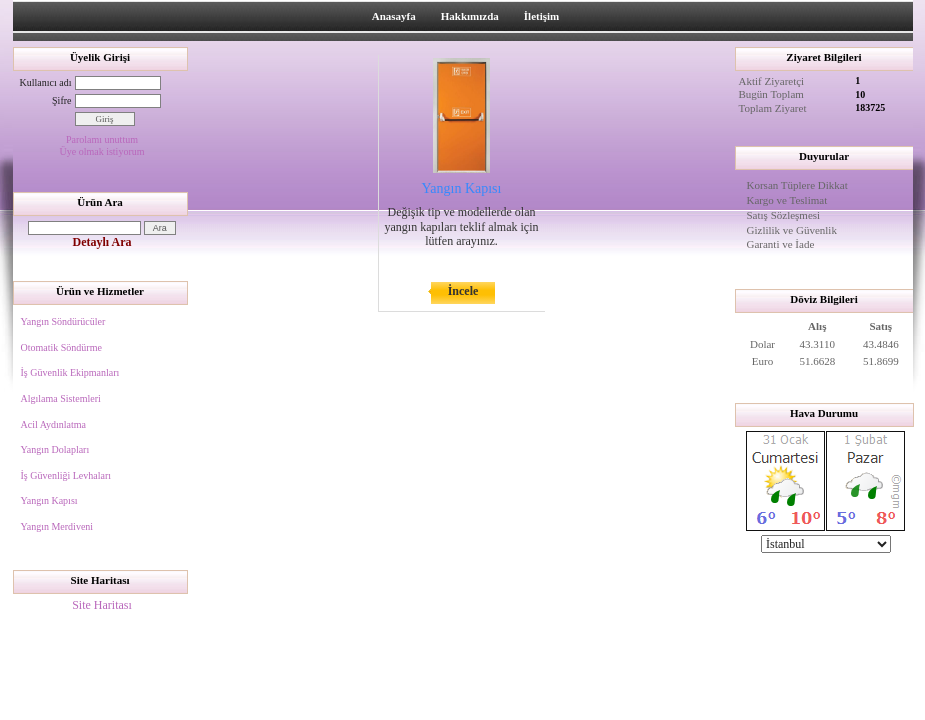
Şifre (61, 100)
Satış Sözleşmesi (784, 215)
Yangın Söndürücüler (63, 321)
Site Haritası (102, 605)
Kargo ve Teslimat (787, 200)
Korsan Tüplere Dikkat (797, 185)
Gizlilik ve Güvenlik (792, 230)
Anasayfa (394, 16)
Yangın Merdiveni (57, 526)
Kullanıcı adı (46, 82)
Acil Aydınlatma (53, 424)
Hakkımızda (470, 16)
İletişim (541, 16)
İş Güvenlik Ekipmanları (70, 372)
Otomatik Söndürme (61, 347)
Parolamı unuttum (102, 139)
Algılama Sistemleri (61, 398)
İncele (463, 291)
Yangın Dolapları (55, 449)
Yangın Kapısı (49, 500)
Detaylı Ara (102, 242)
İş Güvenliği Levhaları (66, 475)
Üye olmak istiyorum (102, 151)
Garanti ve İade (781, 244)
